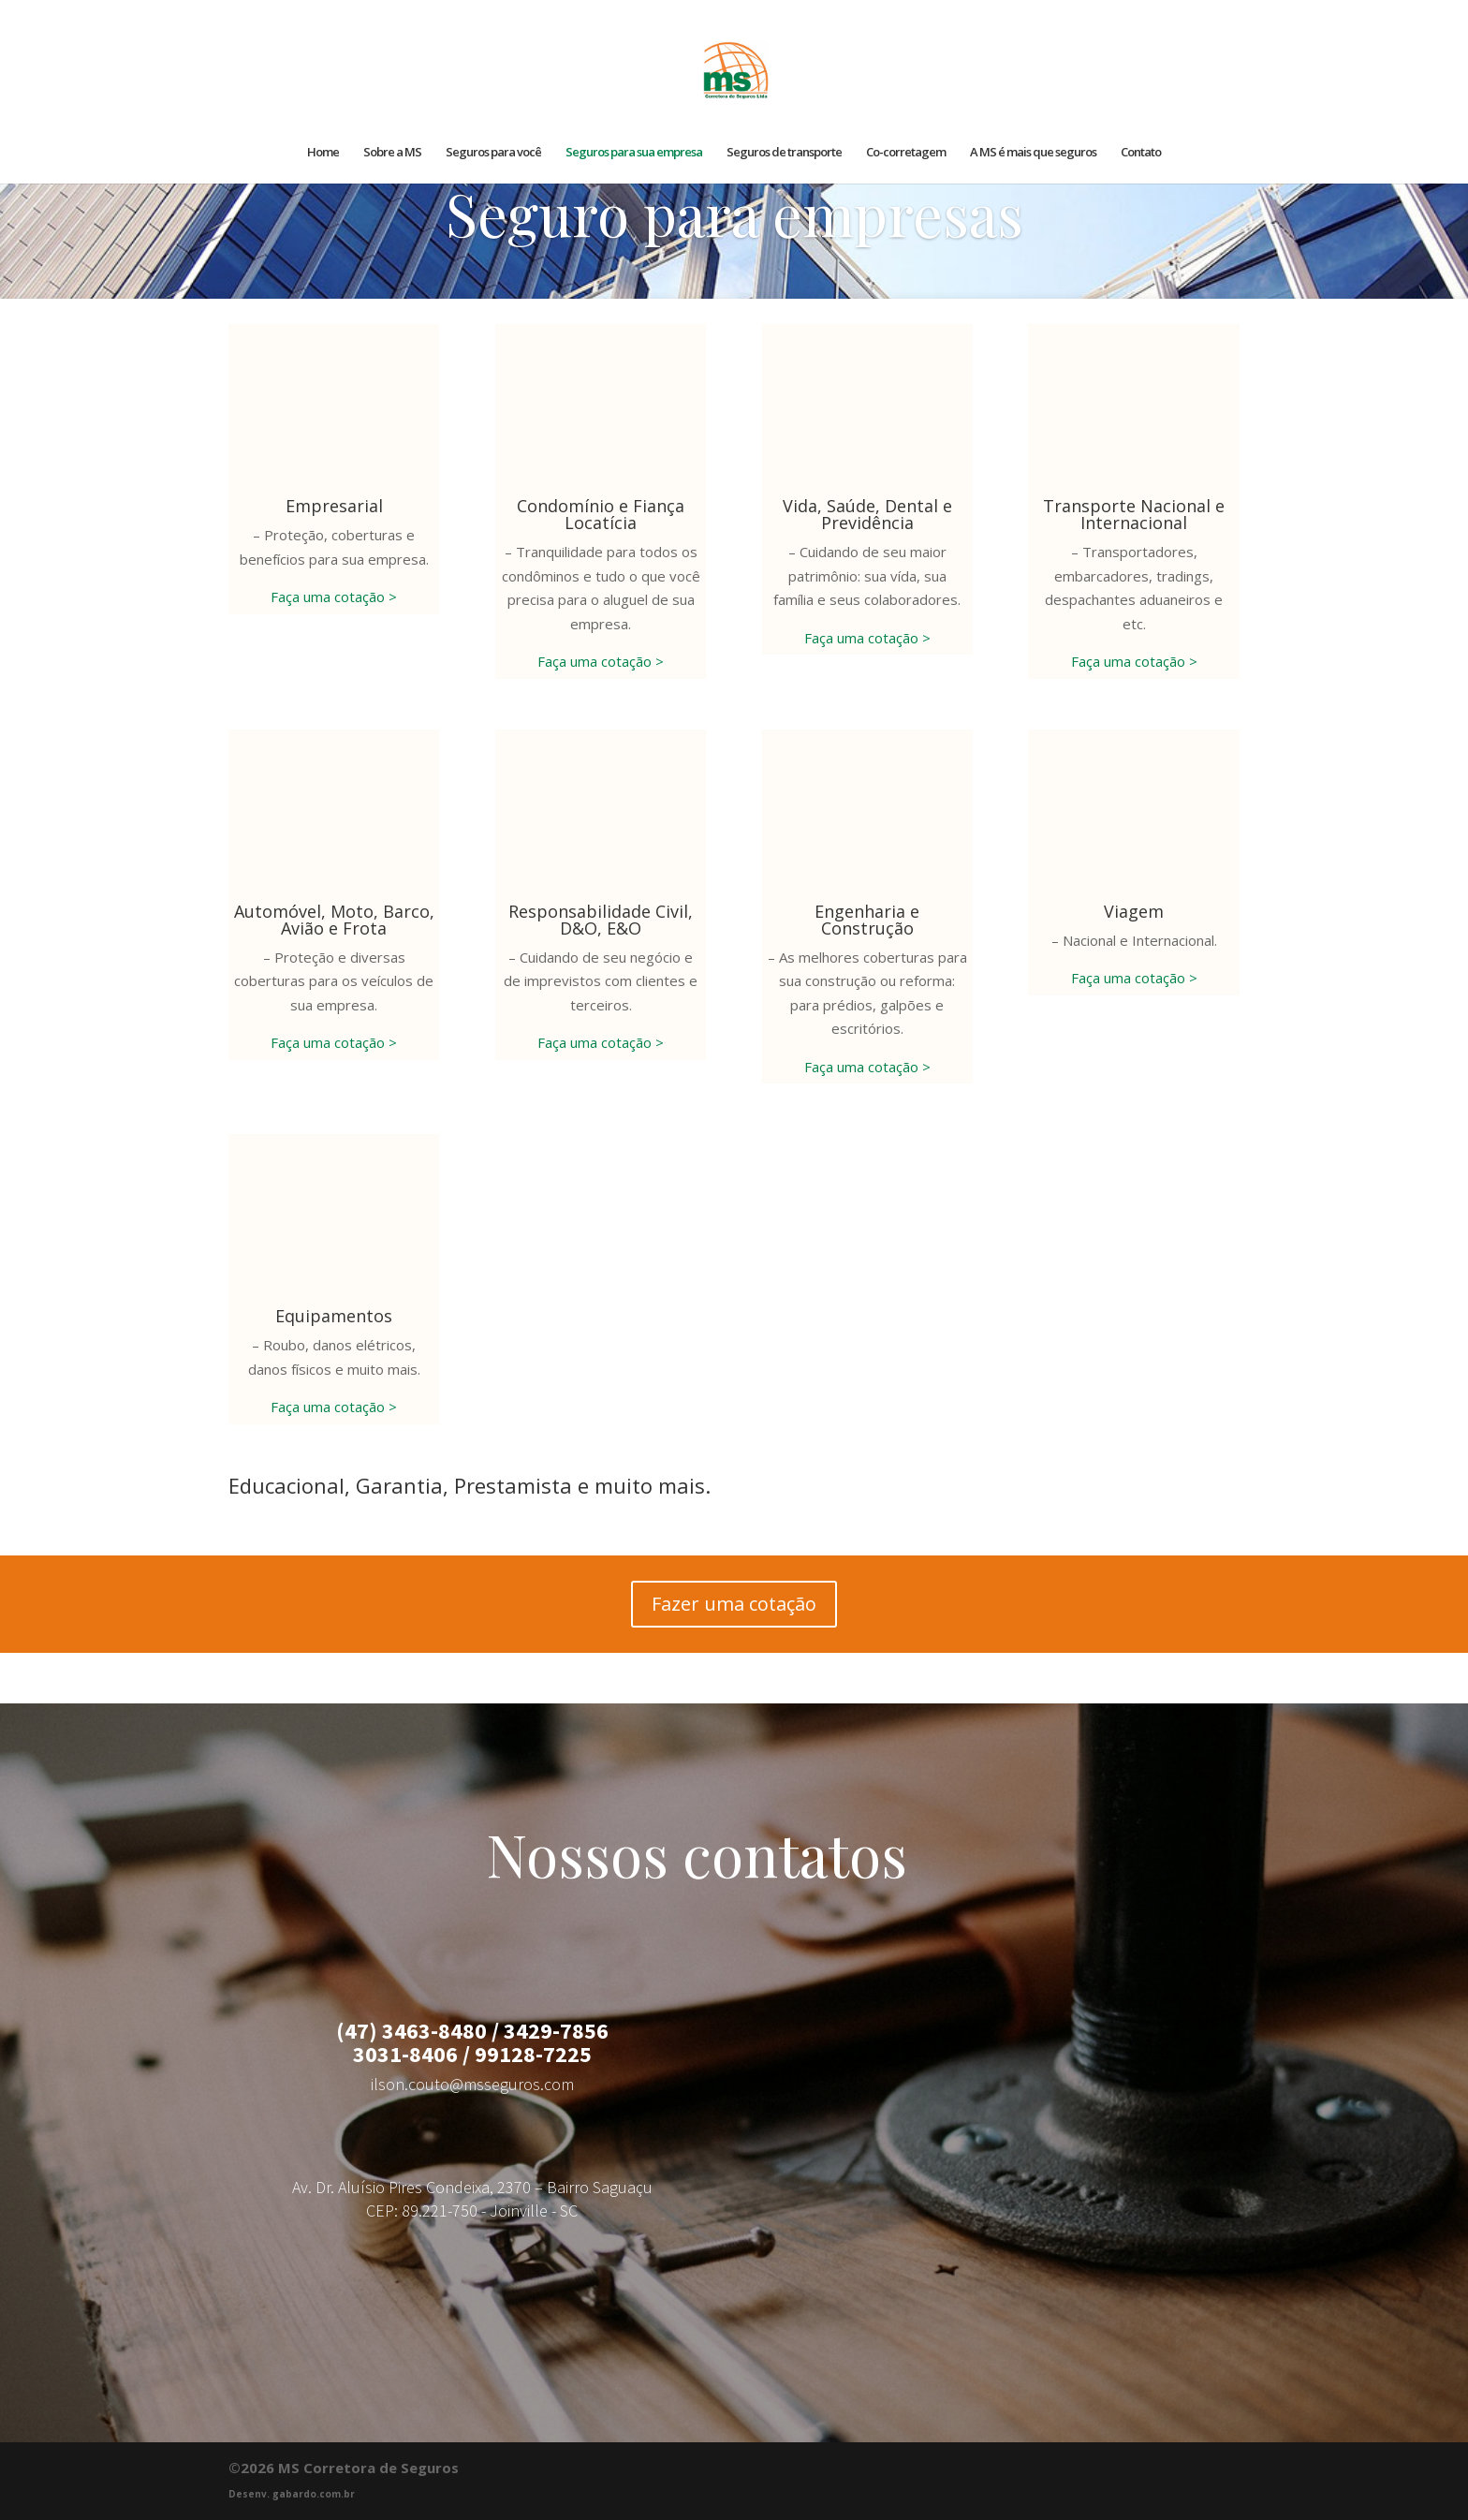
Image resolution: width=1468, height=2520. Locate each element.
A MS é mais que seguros (1033, 152)
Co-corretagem (906, 152)
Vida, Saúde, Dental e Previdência (867, 514)
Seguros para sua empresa (633, 152)
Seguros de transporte (784, 152)
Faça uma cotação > (334, 596)
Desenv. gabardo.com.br (291, 2493)
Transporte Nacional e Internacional (1134, 514)
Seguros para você (493, 152)
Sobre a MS (392, 152)
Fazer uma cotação (734, 1603)
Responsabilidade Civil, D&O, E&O (600, 919)
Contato (1141, 152)
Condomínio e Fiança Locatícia (600, 514)
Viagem (1134, 911)
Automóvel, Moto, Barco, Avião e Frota (334, 919)
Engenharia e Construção (867, 919)
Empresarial (334, 505)
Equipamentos (333, 1315)
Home (323, 152)
